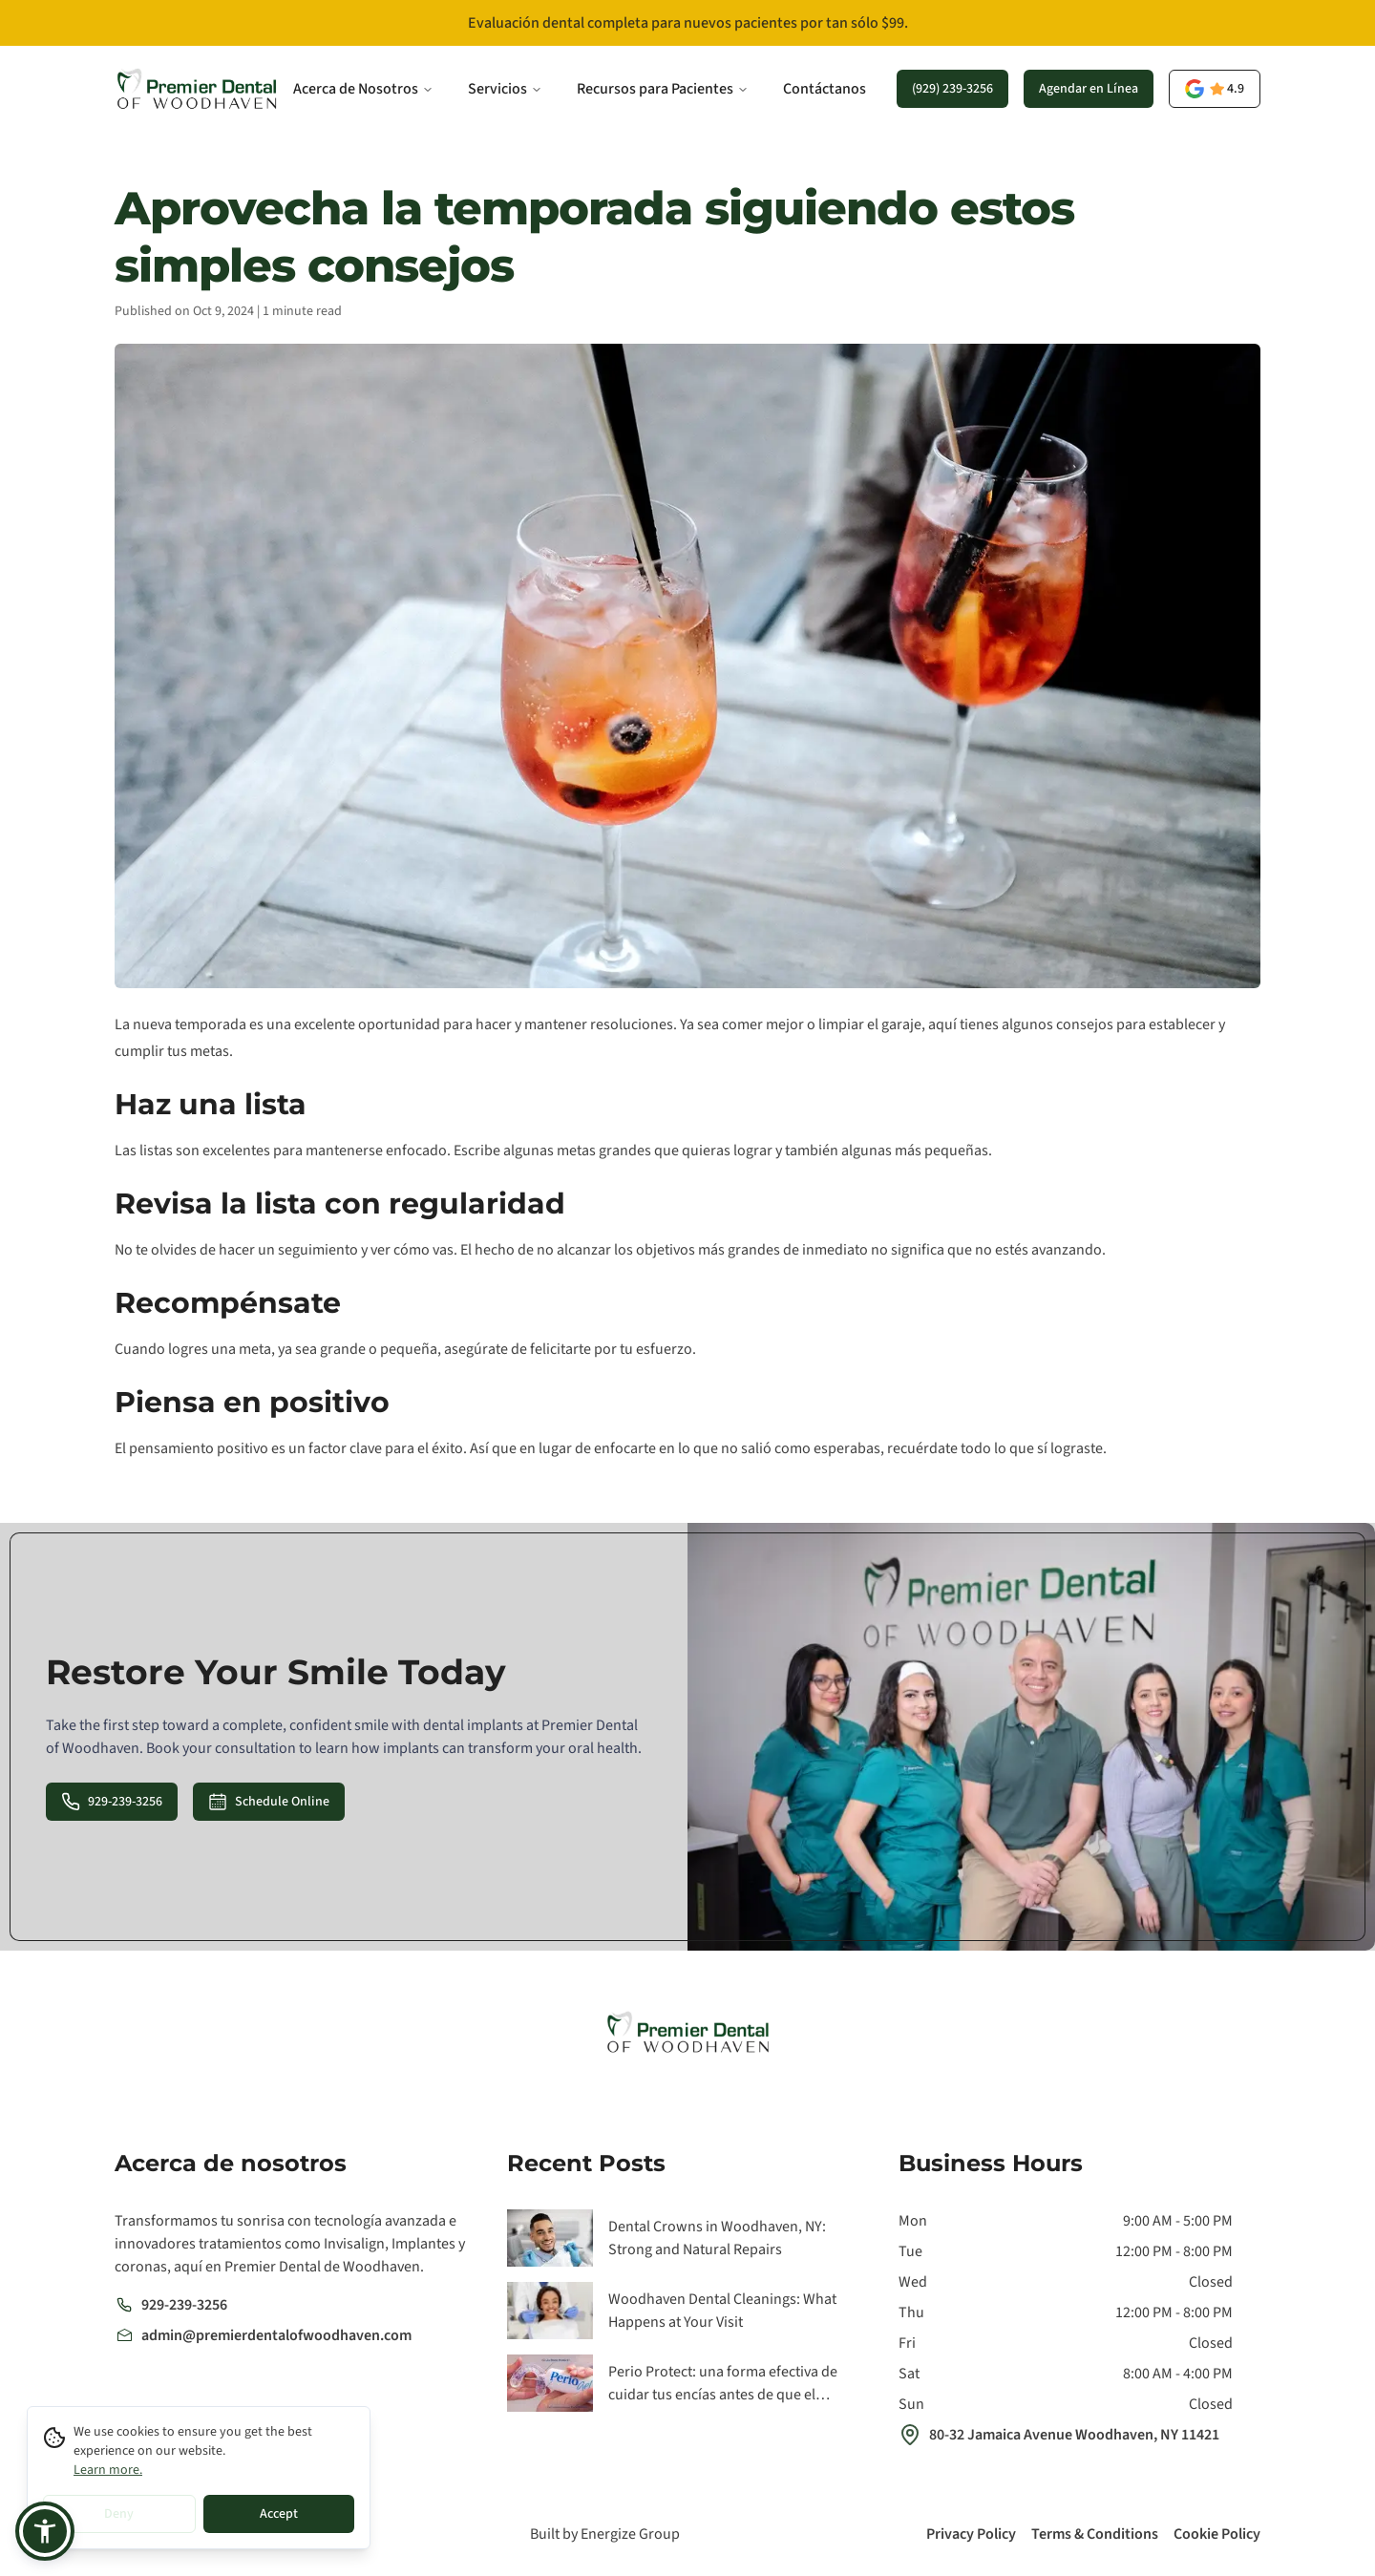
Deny (119, 2513)
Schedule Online (268, 1801)
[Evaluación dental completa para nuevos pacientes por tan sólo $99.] (687, 23)
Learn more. (108, 2470)
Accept (279, 2513)
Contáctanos (824, 88)
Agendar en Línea (1088, 88)
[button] (45, 2531)
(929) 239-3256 (952, 88)
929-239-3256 (111, 1801)
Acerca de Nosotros (363, 88)
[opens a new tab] (1214, 89)
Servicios (505, 88)
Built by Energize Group (605, 2533)
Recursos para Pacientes (663, 88)
